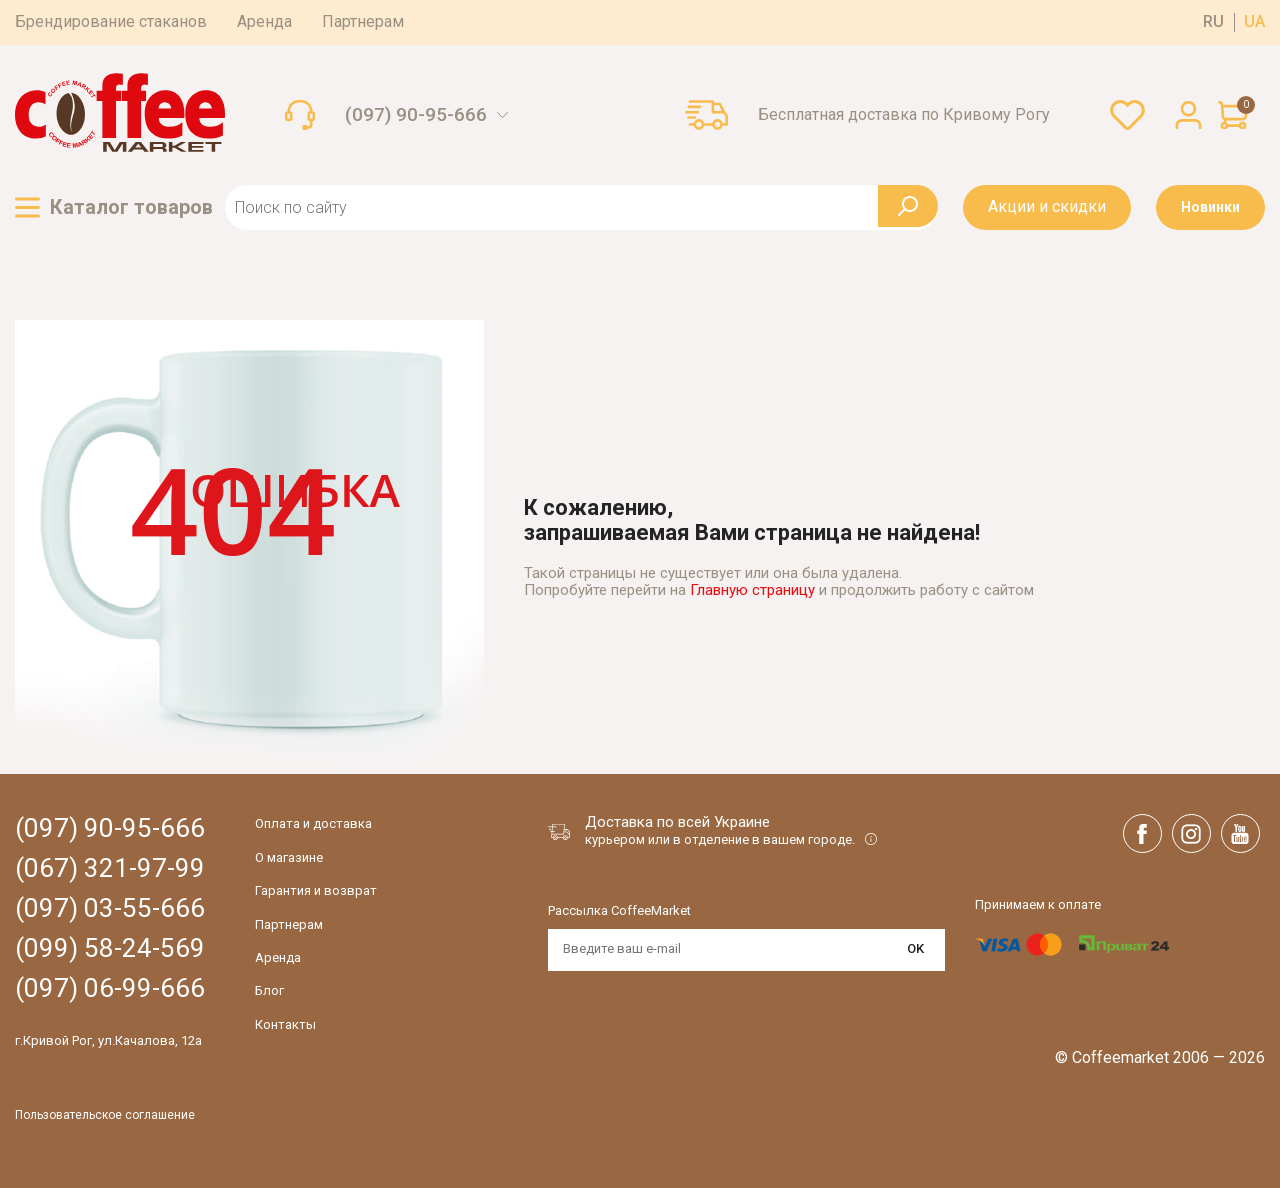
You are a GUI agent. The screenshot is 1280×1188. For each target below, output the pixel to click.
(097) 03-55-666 (110, 908)
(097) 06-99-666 (110, 988)
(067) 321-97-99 (110, 868)
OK (915, 948)
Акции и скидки (1047, 206)
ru (1213, 22)
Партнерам (363, 21)
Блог (269, 990)
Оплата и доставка (313, 823)
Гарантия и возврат (316, 890)
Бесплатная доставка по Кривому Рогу (904, 115)
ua (1254, 22)
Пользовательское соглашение (105, 1115)
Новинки (1210, 207)
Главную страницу (752, 590)
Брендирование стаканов (111, 21)
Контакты (285, 1024)
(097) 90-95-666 (416, 115)
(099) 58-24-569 (110, 948)
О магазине (289, 857)
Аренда (264, 21)
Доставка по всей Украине (677, 822)
